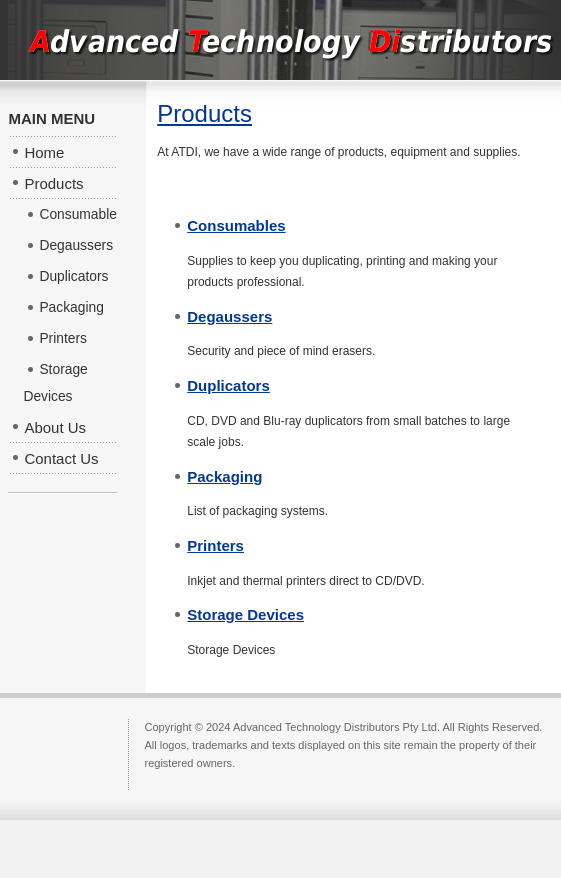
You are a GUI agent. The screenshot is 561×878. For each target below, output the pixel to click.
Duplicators (228, 385)
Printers (215, 545)
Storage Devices (245, 614)
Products (204, 113)
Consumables (236, 225)
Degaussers (229, 316)
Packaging (224, 476)
